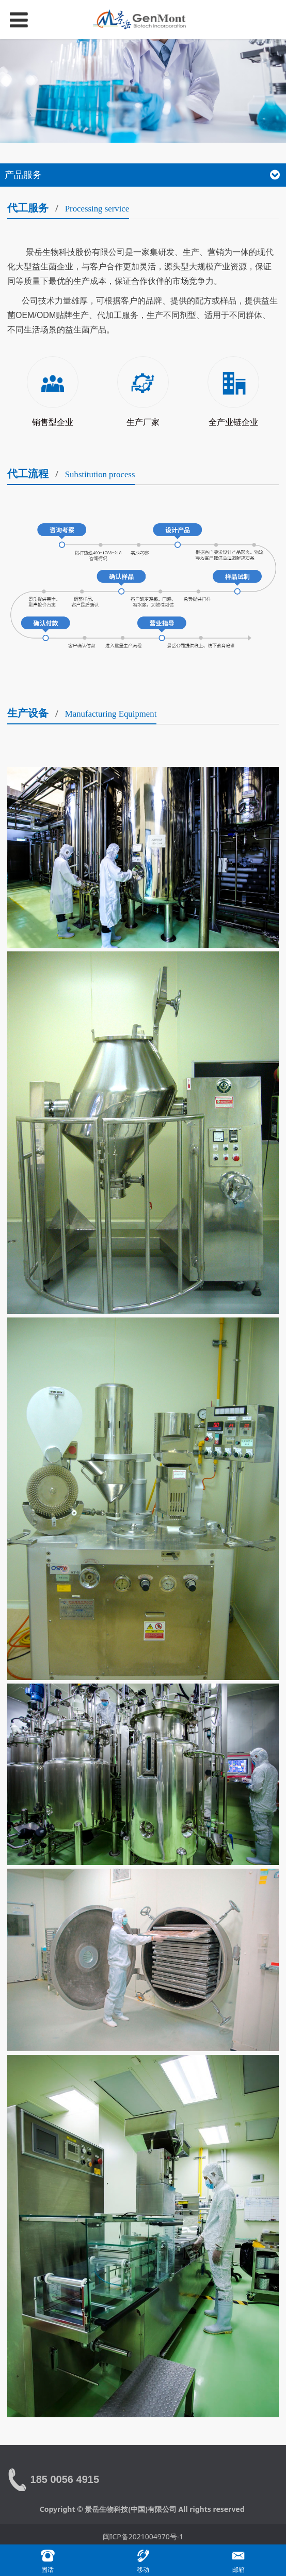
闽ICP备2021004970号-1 (143, 2536)
